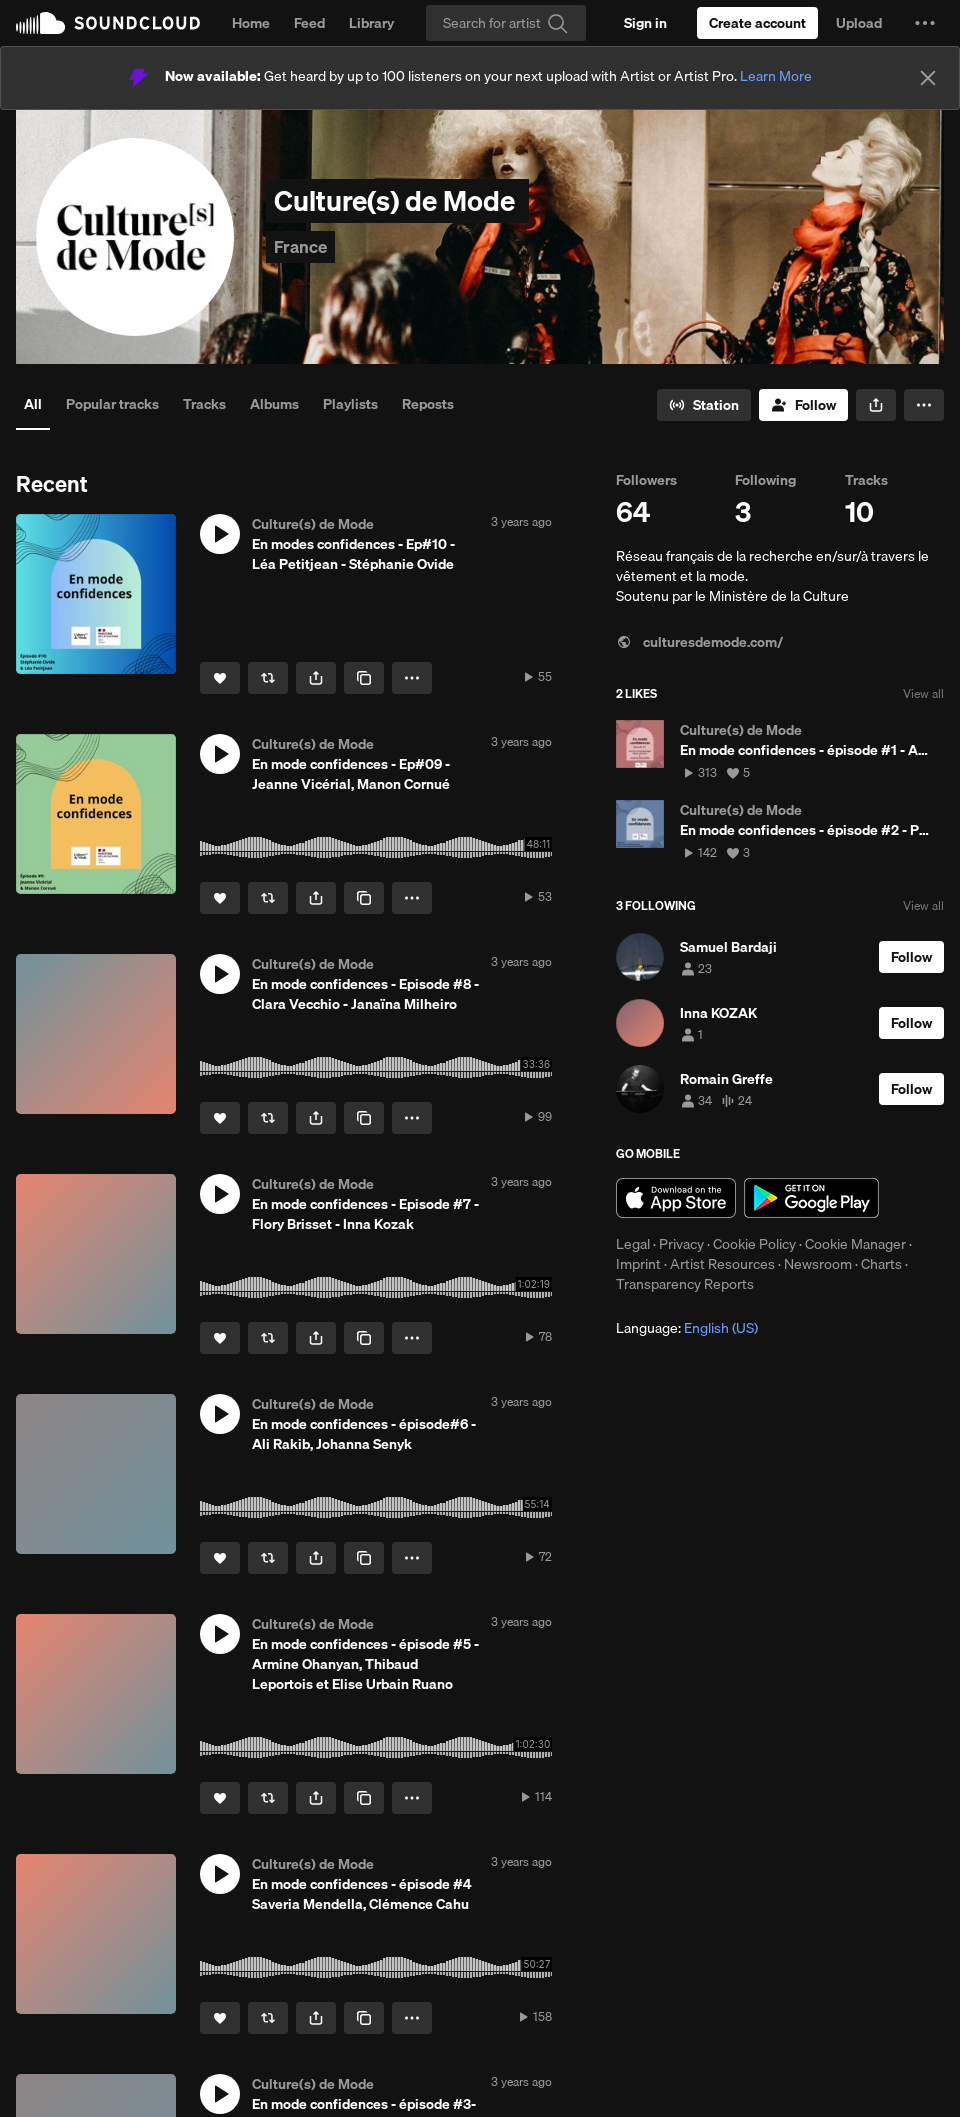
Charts (881, 1264)
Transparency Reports (685, 1284)
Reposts (428, 404)
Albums (274, 404)
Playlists (350, 404)
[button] (925, 23)
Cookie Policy (754, 1244)
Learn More (776, 76)
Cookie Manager (855, 1244)
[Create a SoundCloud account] (757, 23)
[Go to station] (704, 405)
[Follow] (803, 405)
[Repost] (268, 678)
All (33, 404)
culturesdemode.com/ (699, 642)
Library (371, 23)
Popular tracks (112, 404)
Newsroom (818, 1264)
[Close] (928, 78)
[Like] (220, 678)
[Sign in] (645, 23)
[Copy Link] (364, 678)
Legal (633, 1244)
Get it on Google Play (811, 1198)
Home (251, 23)
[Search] (506, 23)
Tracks (204, 404)
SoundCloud (108, 23)
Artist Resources (722, 1264)
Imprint (638, 1264)
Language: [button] (687, 1328)
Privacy (681, 1244)
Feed (309, 23)
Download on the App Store (676, 1198)
